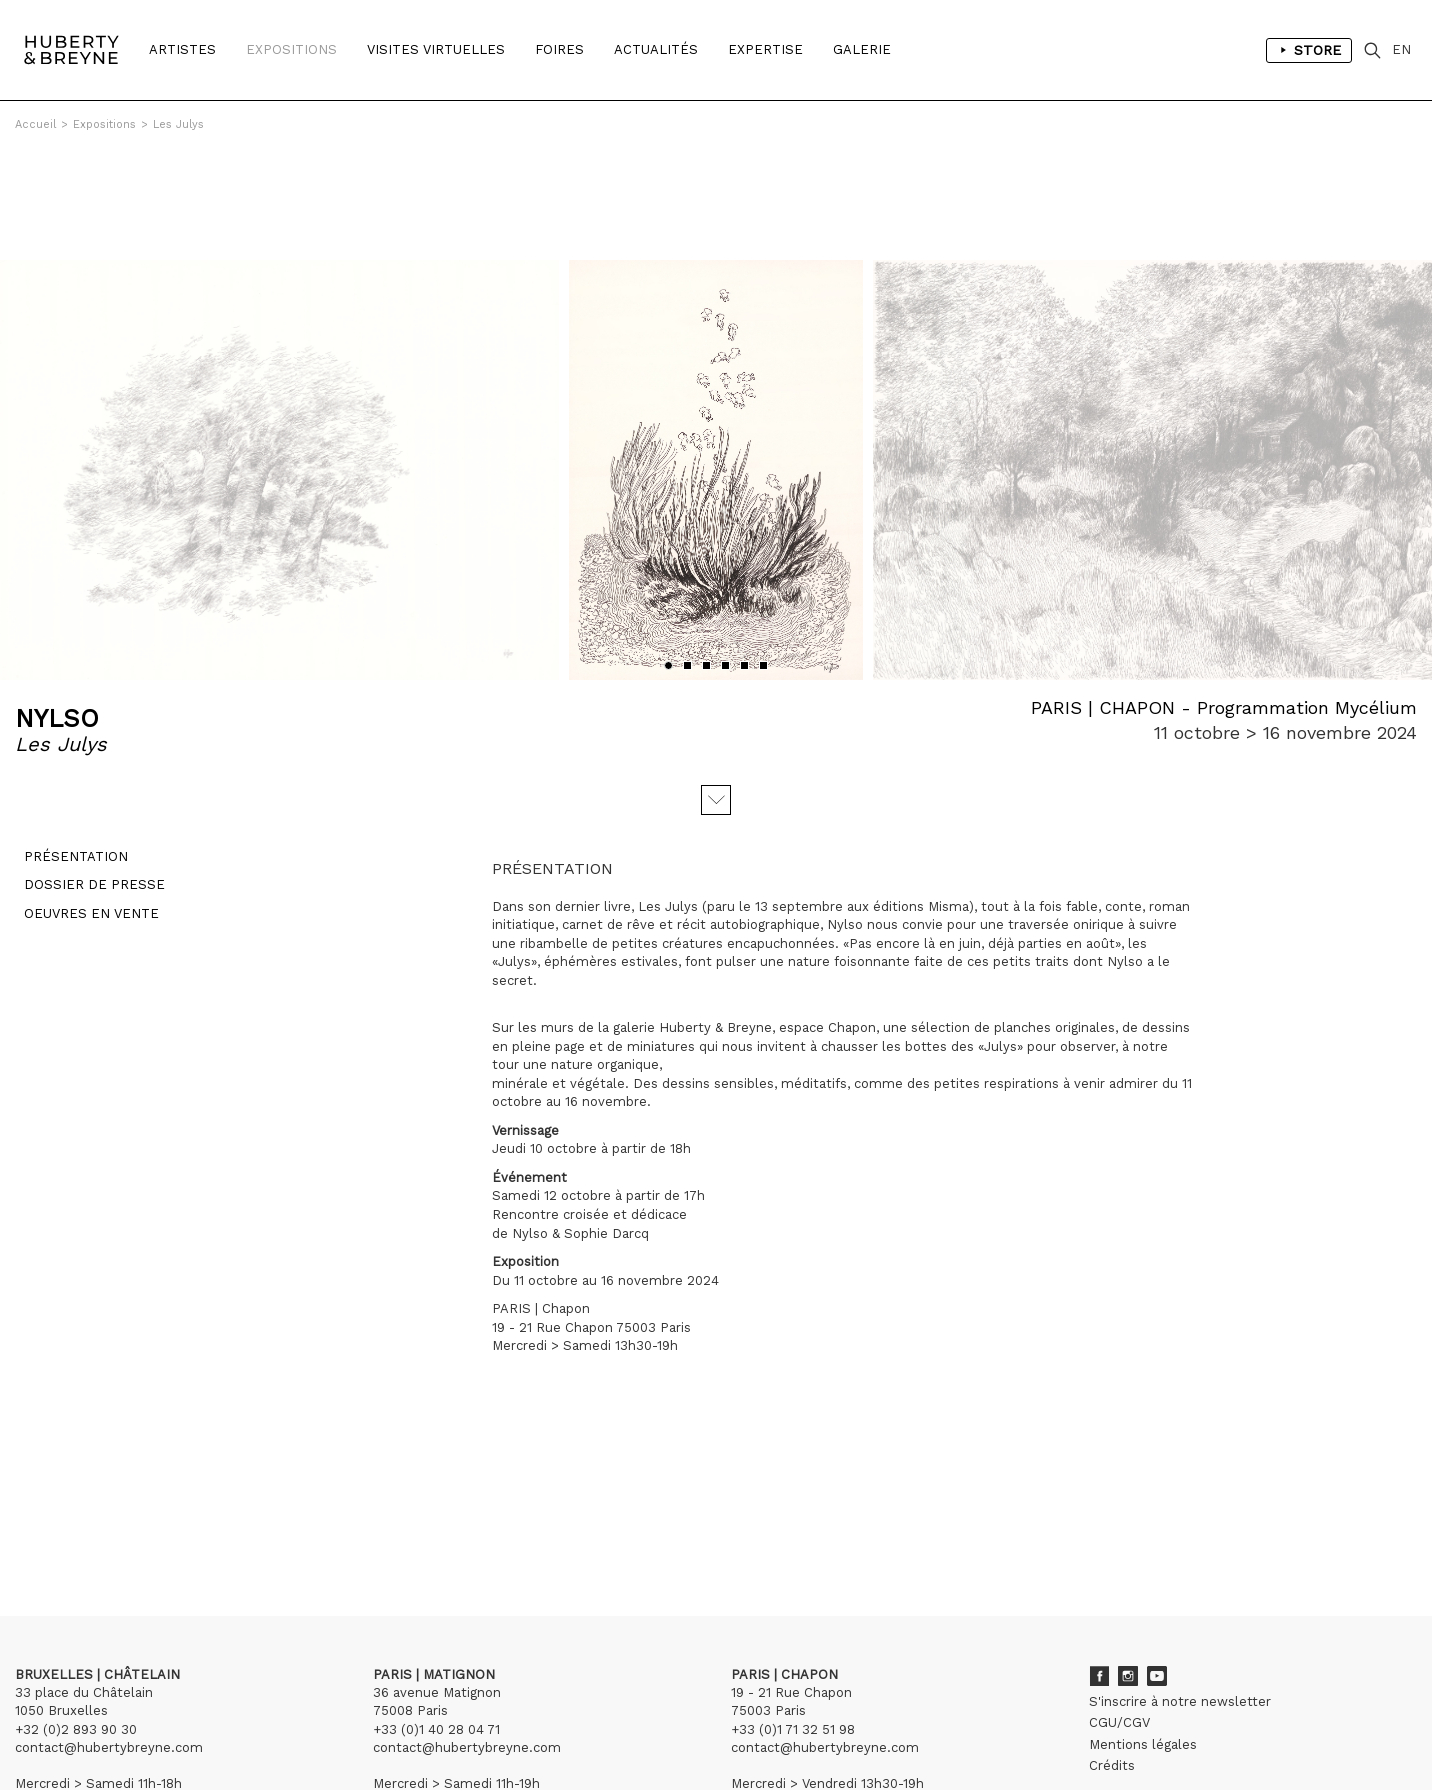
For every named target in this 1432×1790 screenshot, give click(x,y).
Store (1309, 50)
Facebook (1099, 1566)
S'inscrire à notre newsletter (1180, 1591)
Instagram (1128, 1566)
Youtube (1157, 1566)
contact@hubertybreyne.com (109, 1637)
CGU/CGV (1119, 1612)
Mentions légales (1143, 1634)
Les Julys (178, 124)
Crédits (1112, 1655)
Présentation (67, 755)
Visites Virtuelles (436, 49)
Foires (559, 49)
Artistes (182, 49)
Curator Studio (499, 1729)
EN (1401, 49)
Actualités (656, 49)
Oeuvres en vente (82, 811)
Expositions (291, 49)
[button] (668, 555)
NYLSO (57, 608)
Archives (1116, 1697)
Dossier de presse (85, 783)
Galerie (862, 49)
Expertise (765, 49)
